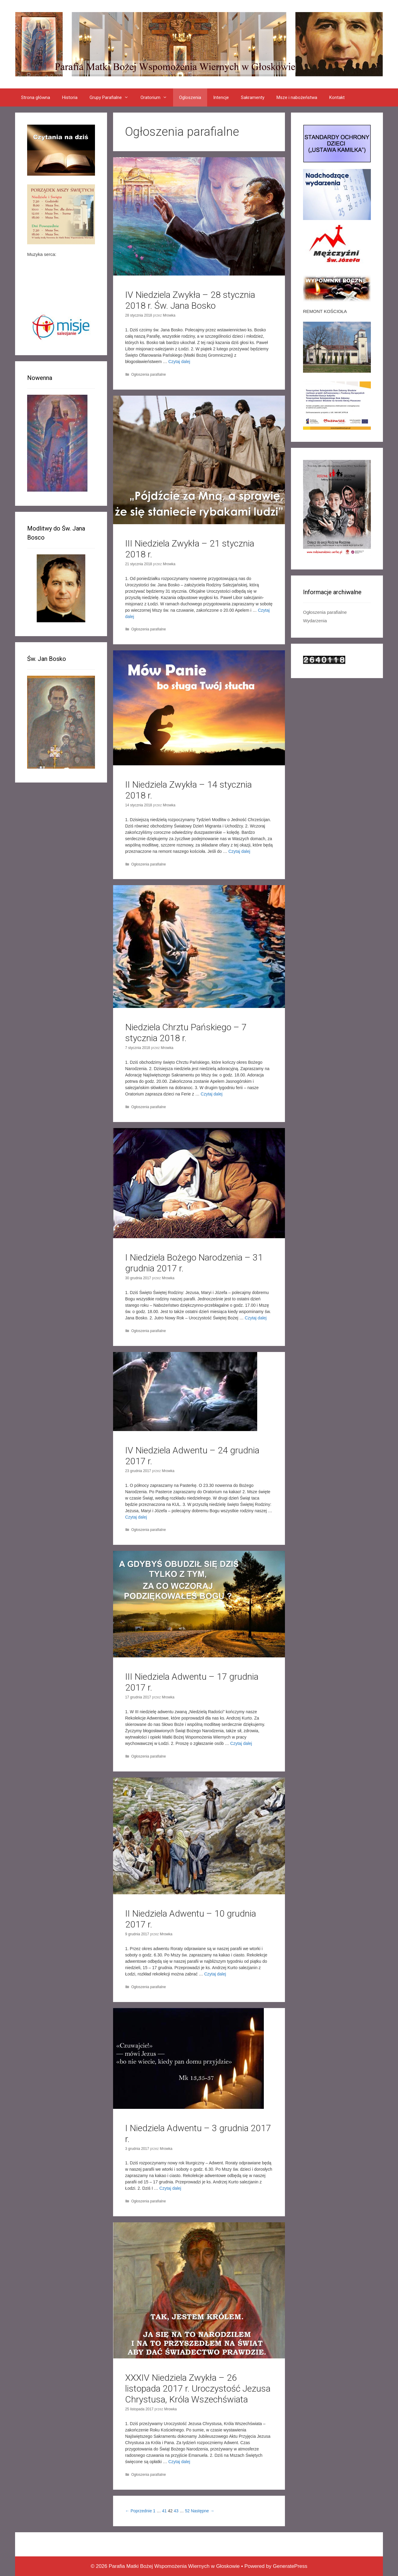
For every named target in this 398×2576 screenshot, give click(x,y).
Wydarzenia (315, 620)
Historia (69, 97)
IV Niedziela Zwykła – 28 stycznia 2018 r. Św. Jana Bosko (190, 300)
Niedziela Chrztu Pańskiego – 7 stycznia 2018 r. (186, 1032)
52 (187, 2510)
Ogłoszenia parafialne (148, 374)
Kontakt (337, 97)
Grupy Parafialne (112, 97)
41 (164, 2510)
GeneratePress (290, 2566)
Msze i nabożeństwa (296, 97)
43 (176, 2510)
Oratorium (157, 97)
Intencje (221, 97)
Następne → (202, 2510)
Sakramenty (252, 97)
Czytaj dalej (179, 361)
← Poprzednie (138, 2510)
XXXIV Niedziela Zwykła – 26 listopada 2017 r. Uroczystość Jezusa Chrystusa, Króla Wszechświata (197, 2388)
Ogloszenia (190, 97)
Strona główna (35, 97)
